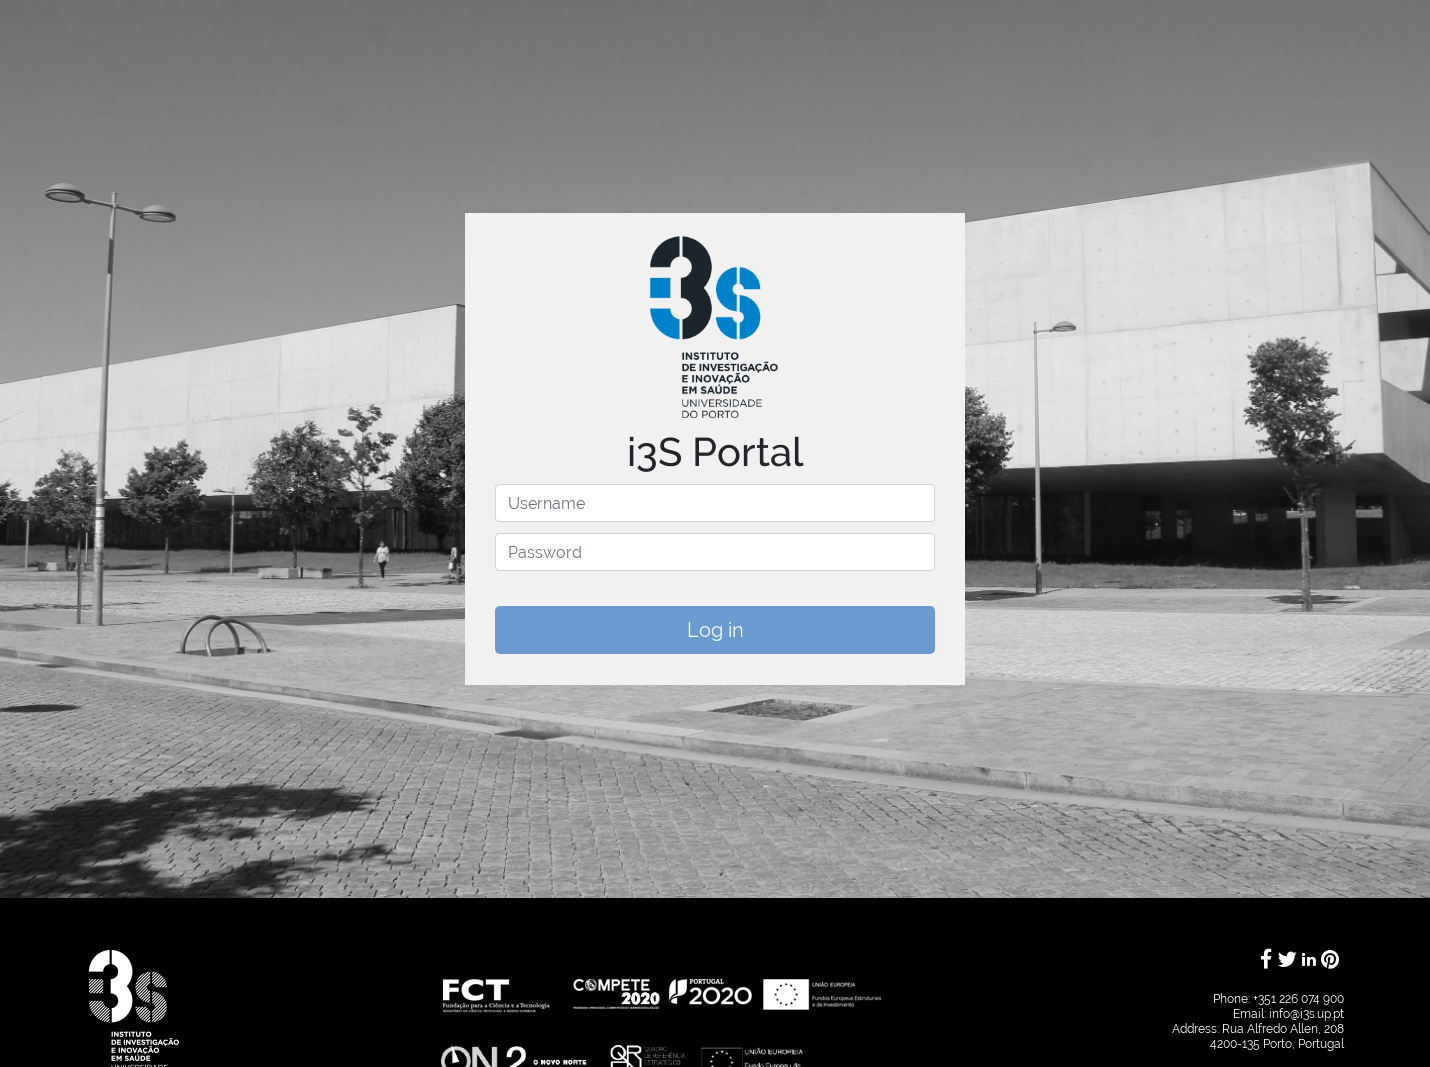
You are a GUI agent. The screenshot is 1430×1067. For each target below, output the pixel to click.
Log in (715, 630)
